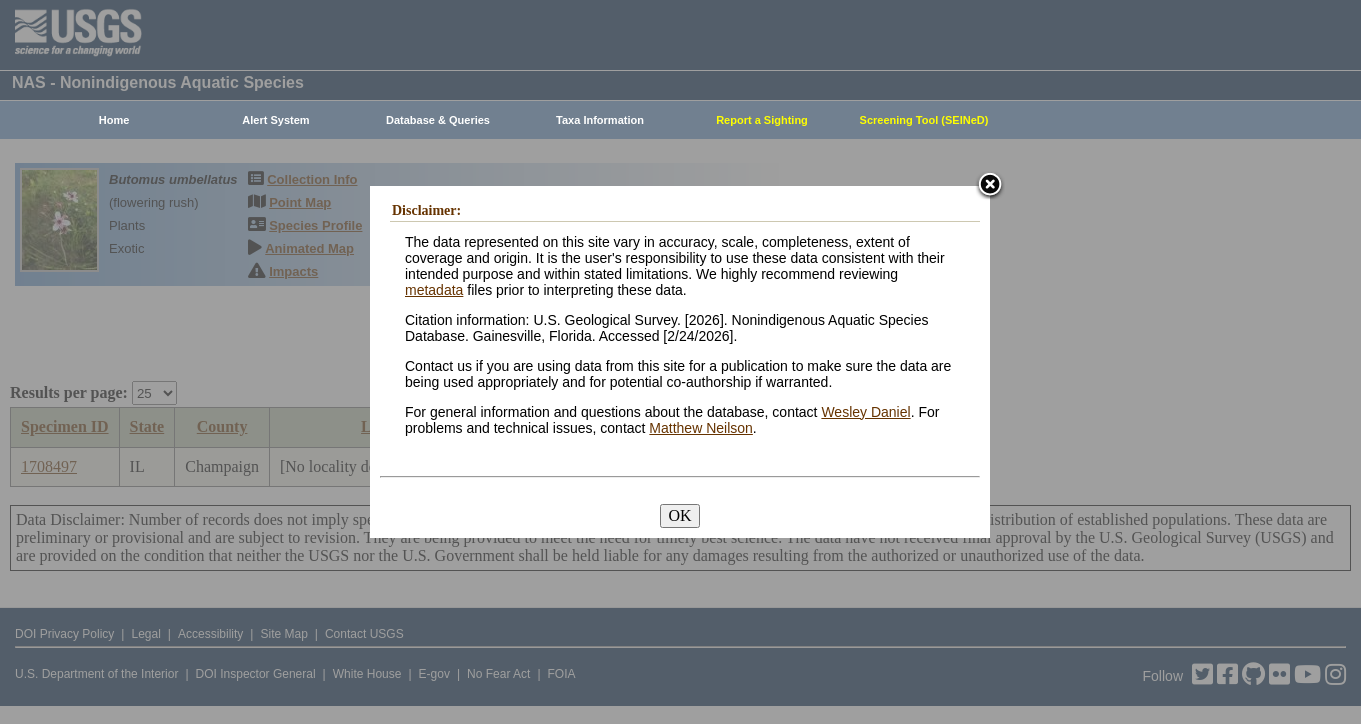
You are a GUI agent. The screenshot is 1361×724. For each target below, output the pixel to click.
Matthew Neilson (701, 428)
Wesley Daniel (865, 412)
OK (679, 515)
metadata (434, 290)
